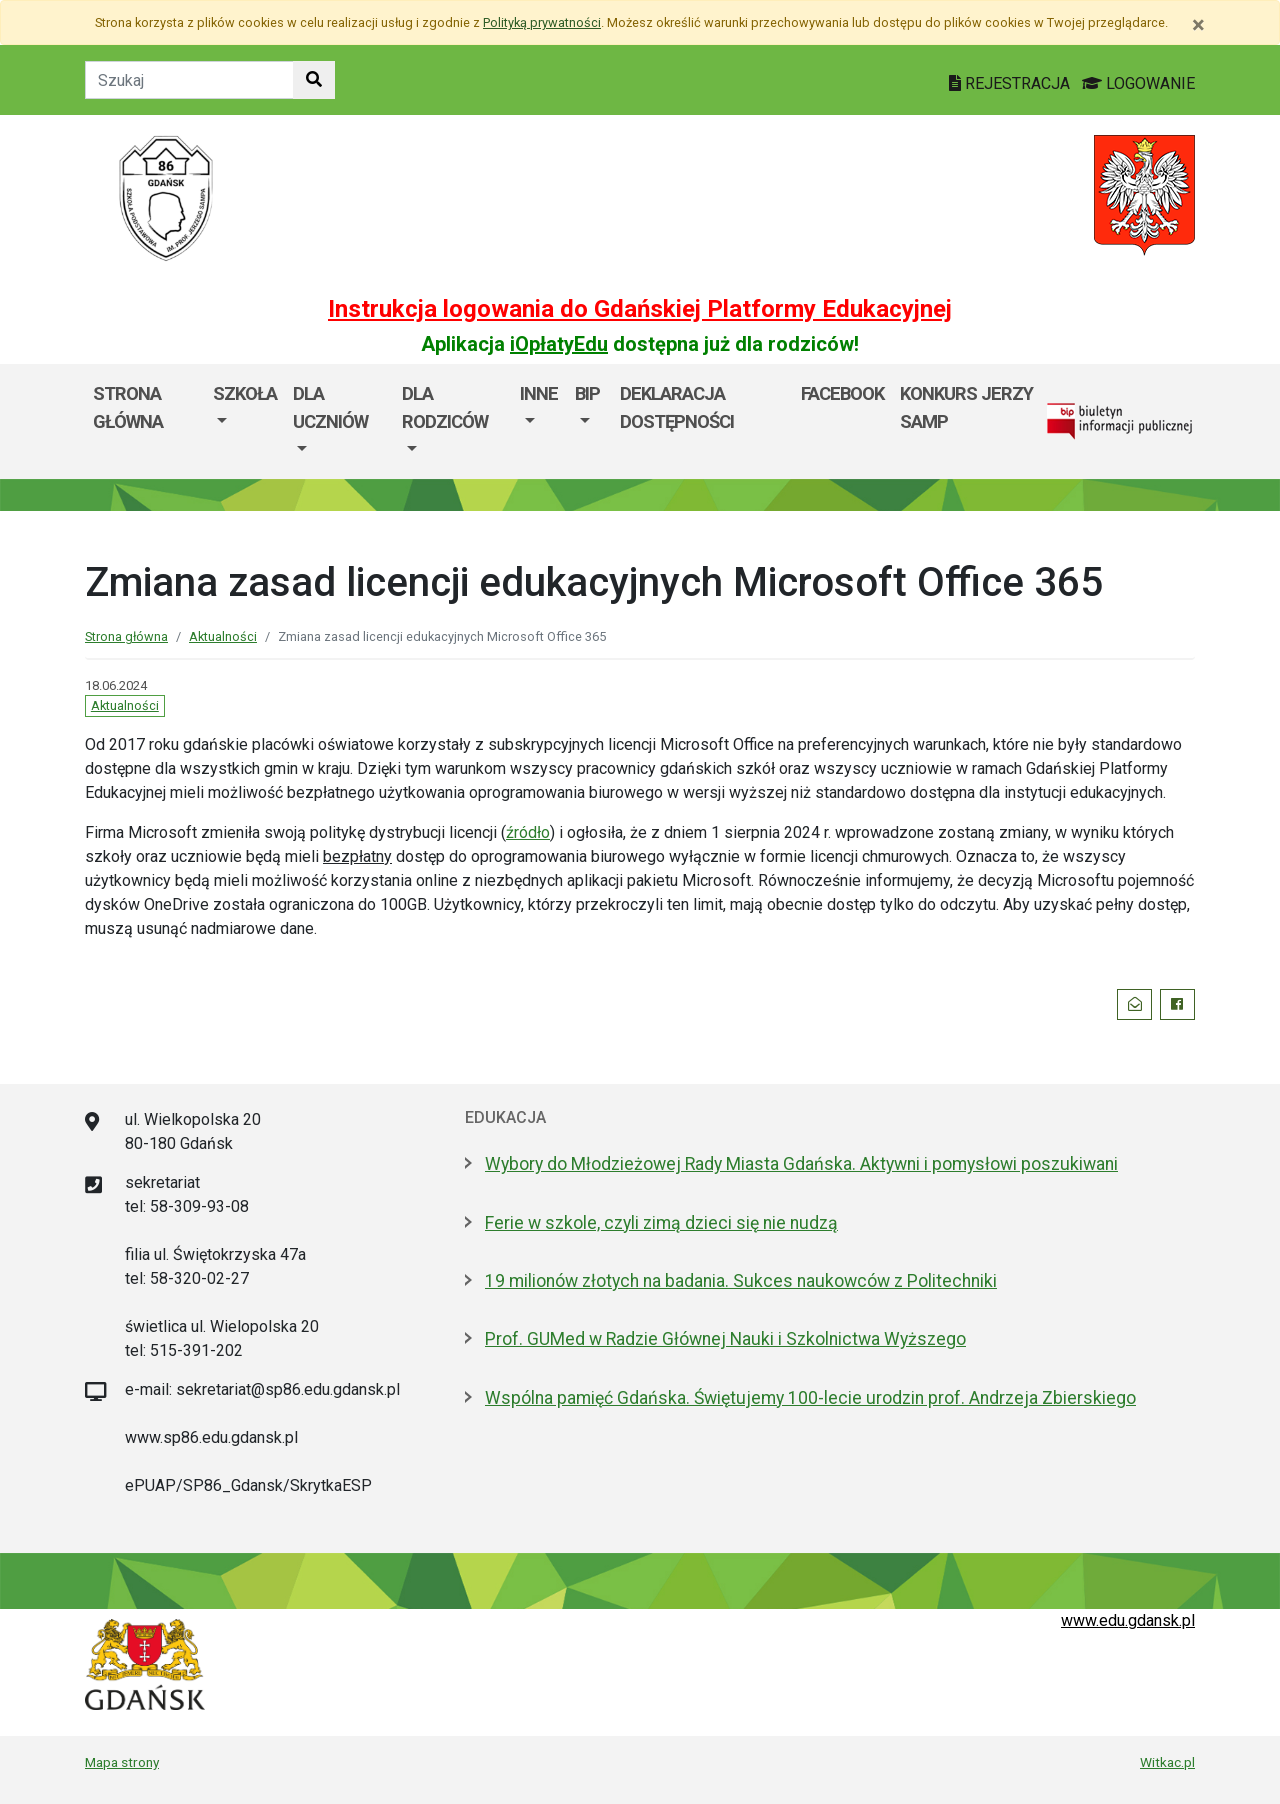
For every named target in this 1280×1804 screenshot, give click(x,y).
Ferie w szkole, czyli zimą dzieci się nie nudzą (661, 1223)
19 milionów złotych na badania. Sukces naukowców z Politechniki (741, 1281)
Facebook (842, 393)
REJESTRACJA (1011, 83)
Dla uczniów (330, 407)
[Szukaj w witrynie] (314, 80)
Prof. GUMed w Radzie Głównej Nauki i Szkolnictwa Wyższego (725, 1339)
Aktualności (223, 636)
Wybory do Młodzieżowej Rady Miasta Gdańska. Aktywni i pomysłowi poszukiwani (801, 1164)
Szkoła (245, 393)
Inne (539, 393)
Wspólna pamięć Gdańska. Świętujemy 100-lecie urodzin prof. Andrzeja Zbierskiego (810, 1398)
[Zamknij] (1198, 25)
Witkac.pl (1167, 1762)
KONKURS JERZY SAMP (966, 407)
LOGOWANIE (1138, 83)
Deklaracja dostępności (677, 407)
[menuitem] (245, 421)
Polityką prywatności (542, 22)
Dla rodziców (445, 407)
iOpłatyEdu (559, 344)
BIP (587, 393)
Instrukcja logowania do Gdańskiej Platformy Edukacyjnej (640, 309)
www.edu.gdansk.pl (1128, 1620)
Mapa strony (122, 1762)
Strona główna (128, 407)
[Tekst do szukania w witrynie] (189, 80)
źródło (528, 832)
